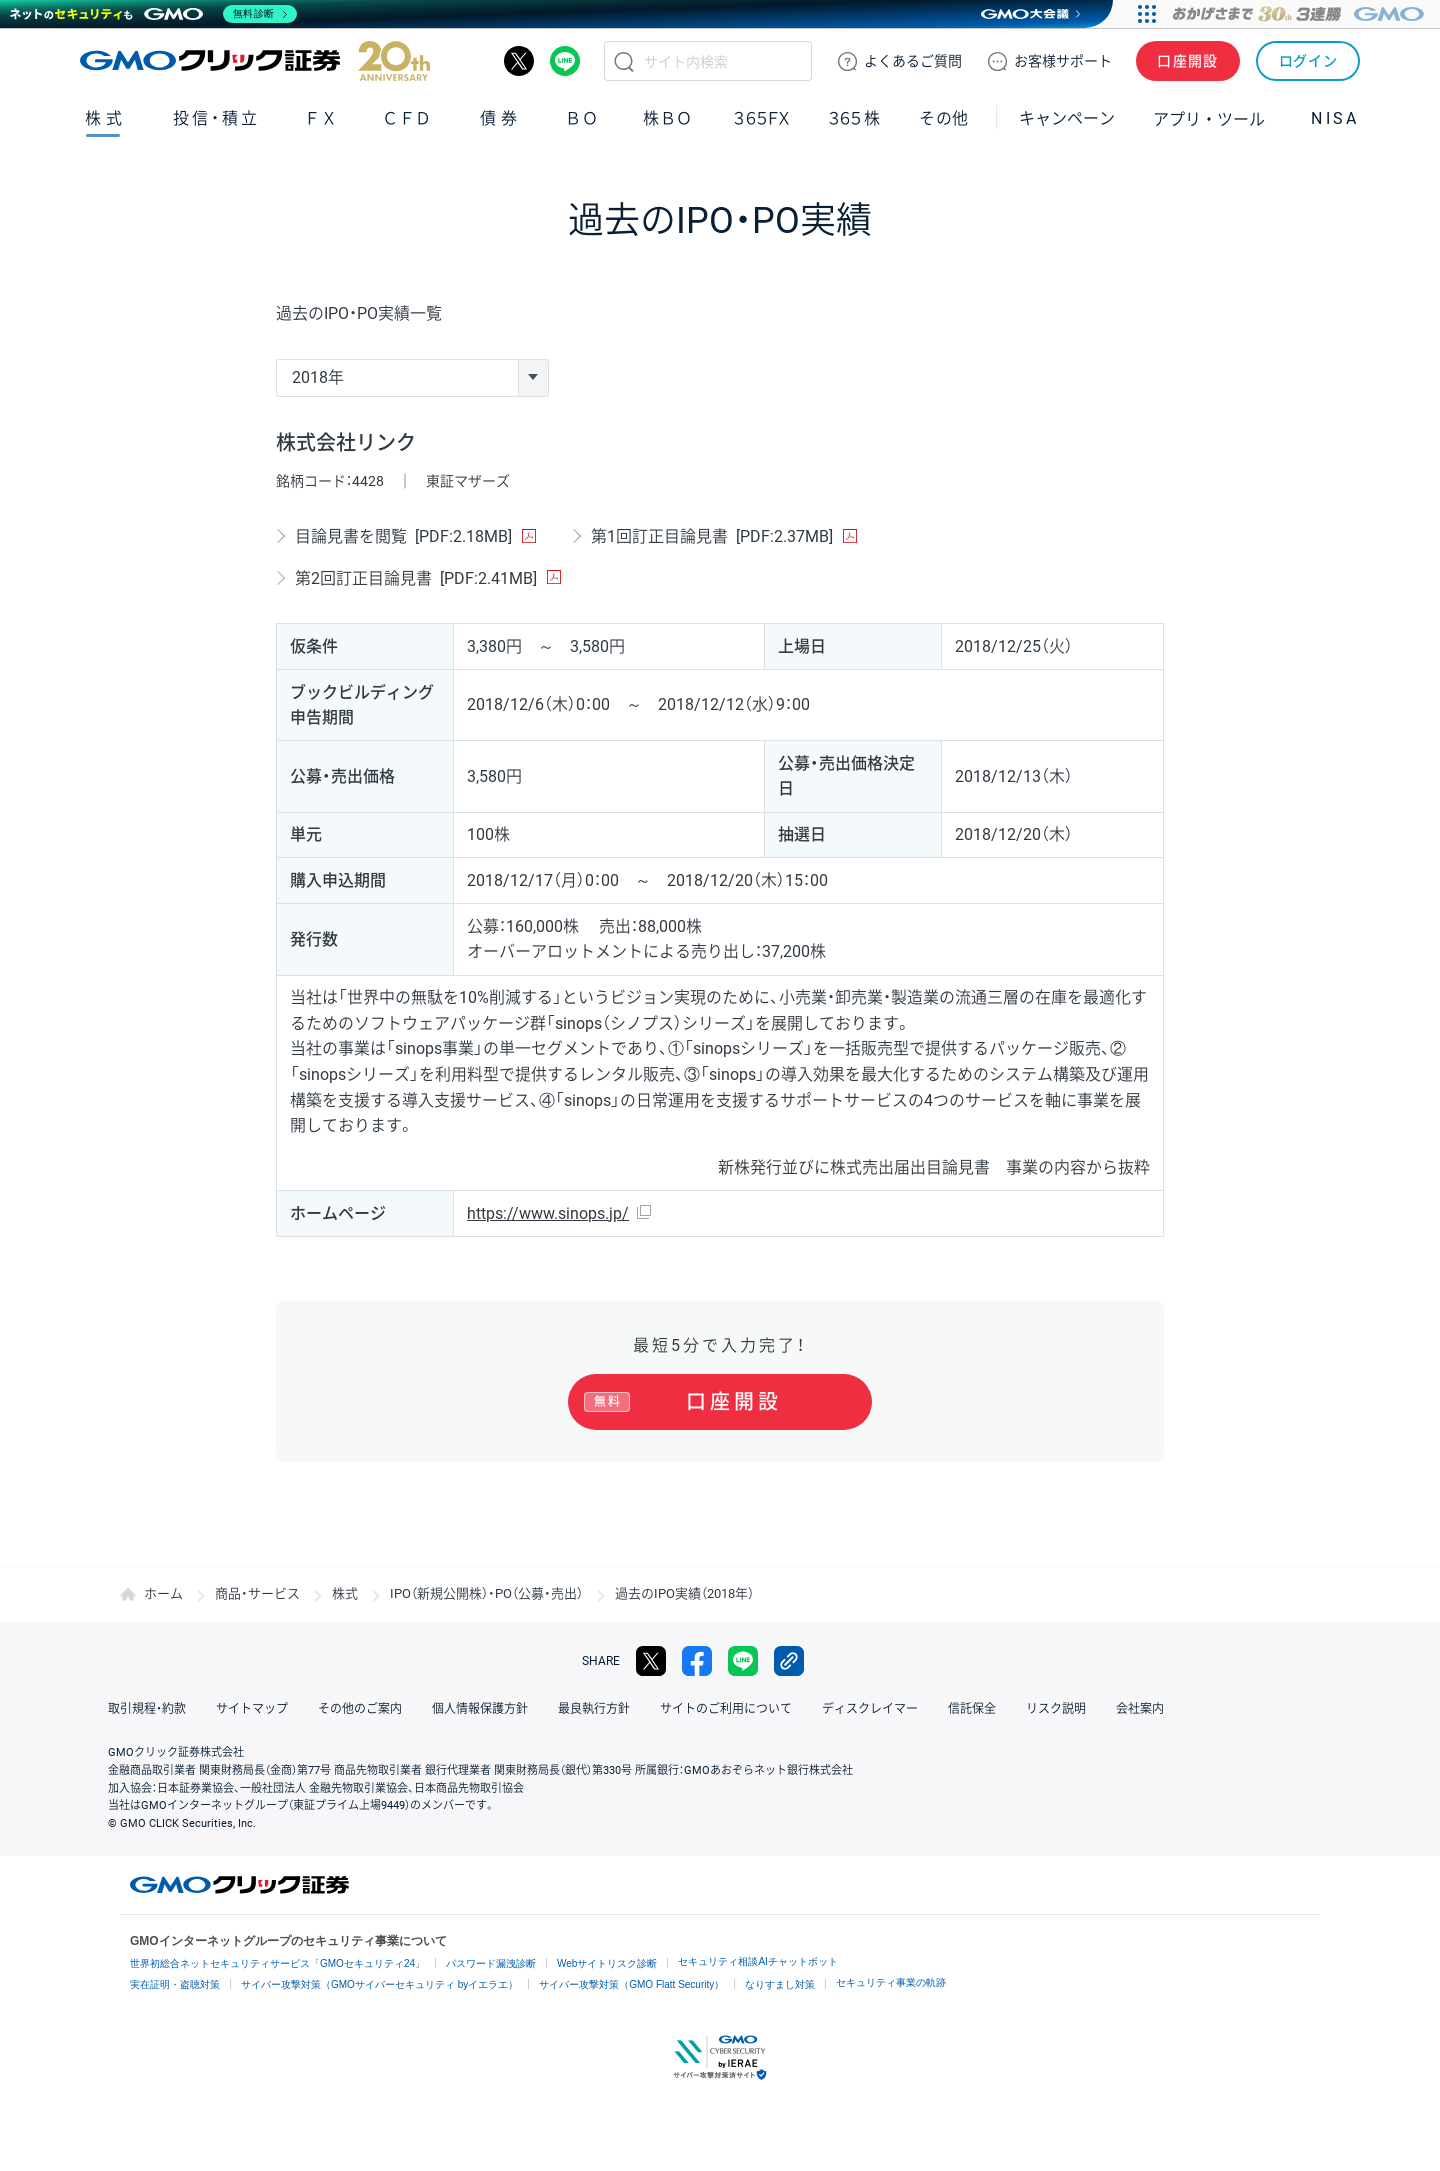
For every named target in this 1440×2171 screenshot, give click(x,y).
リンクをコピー (789, 1661)
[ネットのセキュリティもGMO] (153, 14)
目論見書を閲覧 (403, 536)
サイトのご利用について (726, 1709)
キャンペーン (1067, 118)
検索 (624, 61)
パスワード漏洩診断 (491, 1963)
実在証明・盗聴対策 (175, 1984)
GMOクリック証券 (255, 61)
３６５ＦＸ (761, 118)
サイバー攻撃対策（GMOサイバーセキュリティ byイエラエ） (379, 1984)
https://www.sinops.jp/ (548, 1213)
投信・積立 (217, 118)
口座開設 (1188, 61)
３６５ (855, 118)
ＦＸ (321, 118)
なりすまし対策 (780, 1984)
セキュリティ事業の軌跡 (891, 1982)
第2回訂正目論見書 (416, 578)
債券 (501, 118)
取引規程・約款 (147, 1709)
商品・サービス (257, 1593)
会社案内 (1140, 1709)
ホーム (163, 1593)
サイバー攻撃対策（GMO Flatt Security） (631, 1984)
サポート (1063, 61)
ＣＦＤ (407, 118)
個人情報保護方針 (480, 1709)
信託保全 (972, 1709)
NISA (1335, 118)
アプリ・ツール (1209, 118)
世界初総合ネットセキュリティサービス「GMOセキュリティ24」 (277, 1963)
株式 (106, 118)
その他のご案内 (360, 1709)
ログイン (1308, 61)
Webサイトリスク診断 (607, 1963)
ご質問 (913, 61)
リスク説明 (1056, 1709)
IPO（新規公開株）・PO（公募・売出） (486, 1593)
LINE (565, 61)
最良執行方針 (594, 1709)
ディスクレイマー (870, 1709)
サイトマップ (252, 1709)
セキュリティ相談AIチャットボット (757, 1961)
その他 (944, 118)
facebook (697, 1661)
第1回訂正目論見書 (712, 536)
